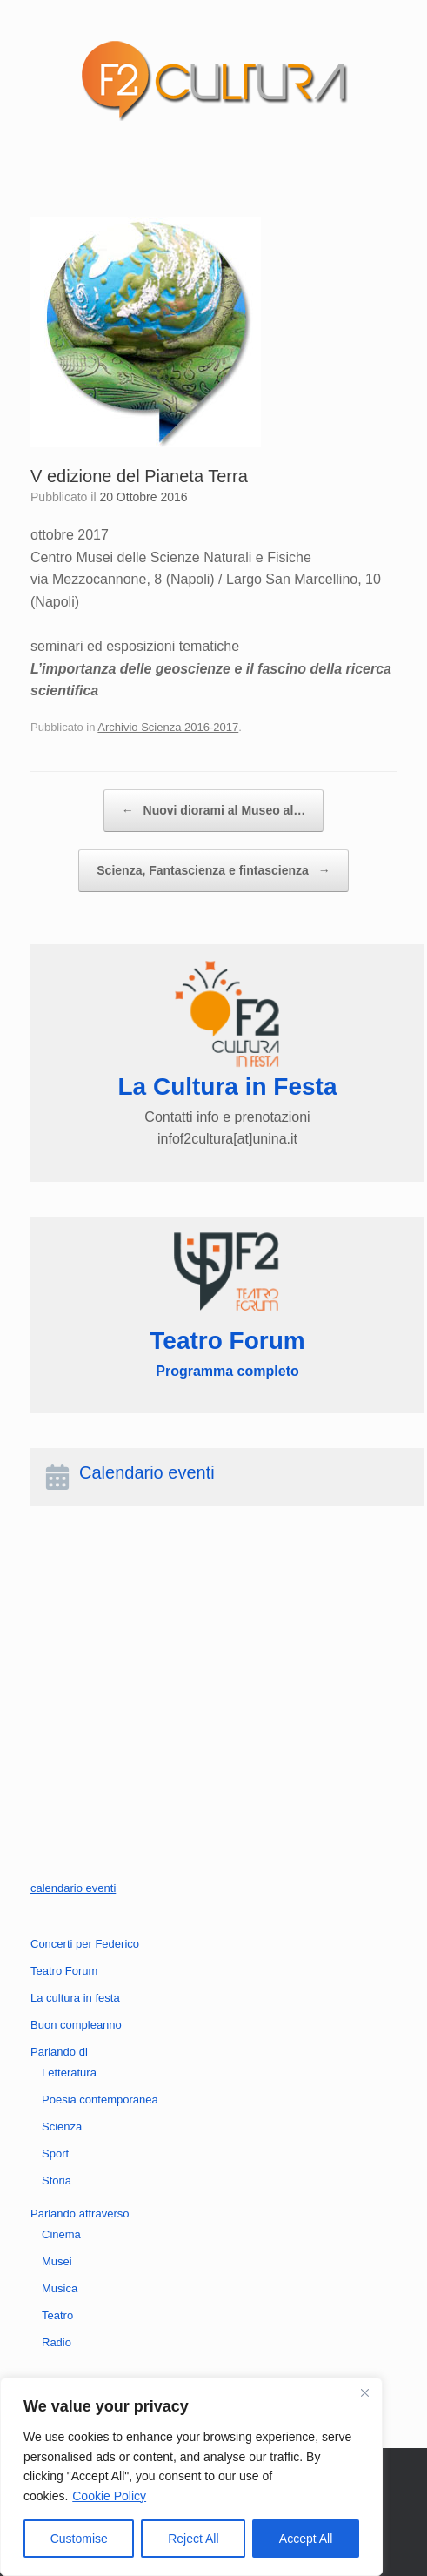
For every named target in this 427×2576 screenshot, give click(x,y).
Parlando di (59, 2051)
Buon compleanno (76, 2024)
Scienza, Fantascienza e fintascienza (213, 871)
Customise (79, 2539)
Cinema (61, 2234)
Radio (56, 2342)
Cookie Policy (109, 2496)
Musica (59, 2288)
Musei (57, 2261)
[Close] (364, 2392)
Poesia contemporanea (100, 2099)
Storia (56, 2180)
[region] (191, 2477)
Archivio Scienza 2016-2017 (167, 727)
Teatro (57, 2315)
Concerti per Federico (84, 1943)
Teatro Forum (63, 1970)
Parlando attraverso (79, 2213)
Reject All (193, 2539)
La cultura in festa (75, 1997)
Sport (55, 2153)
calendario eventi (73, 1888)
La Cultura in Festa (227, 1086)
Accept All (305, 2539)
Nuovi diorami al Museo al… (214, 811)
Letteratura (69, 2072)
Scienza (62, 2126)
